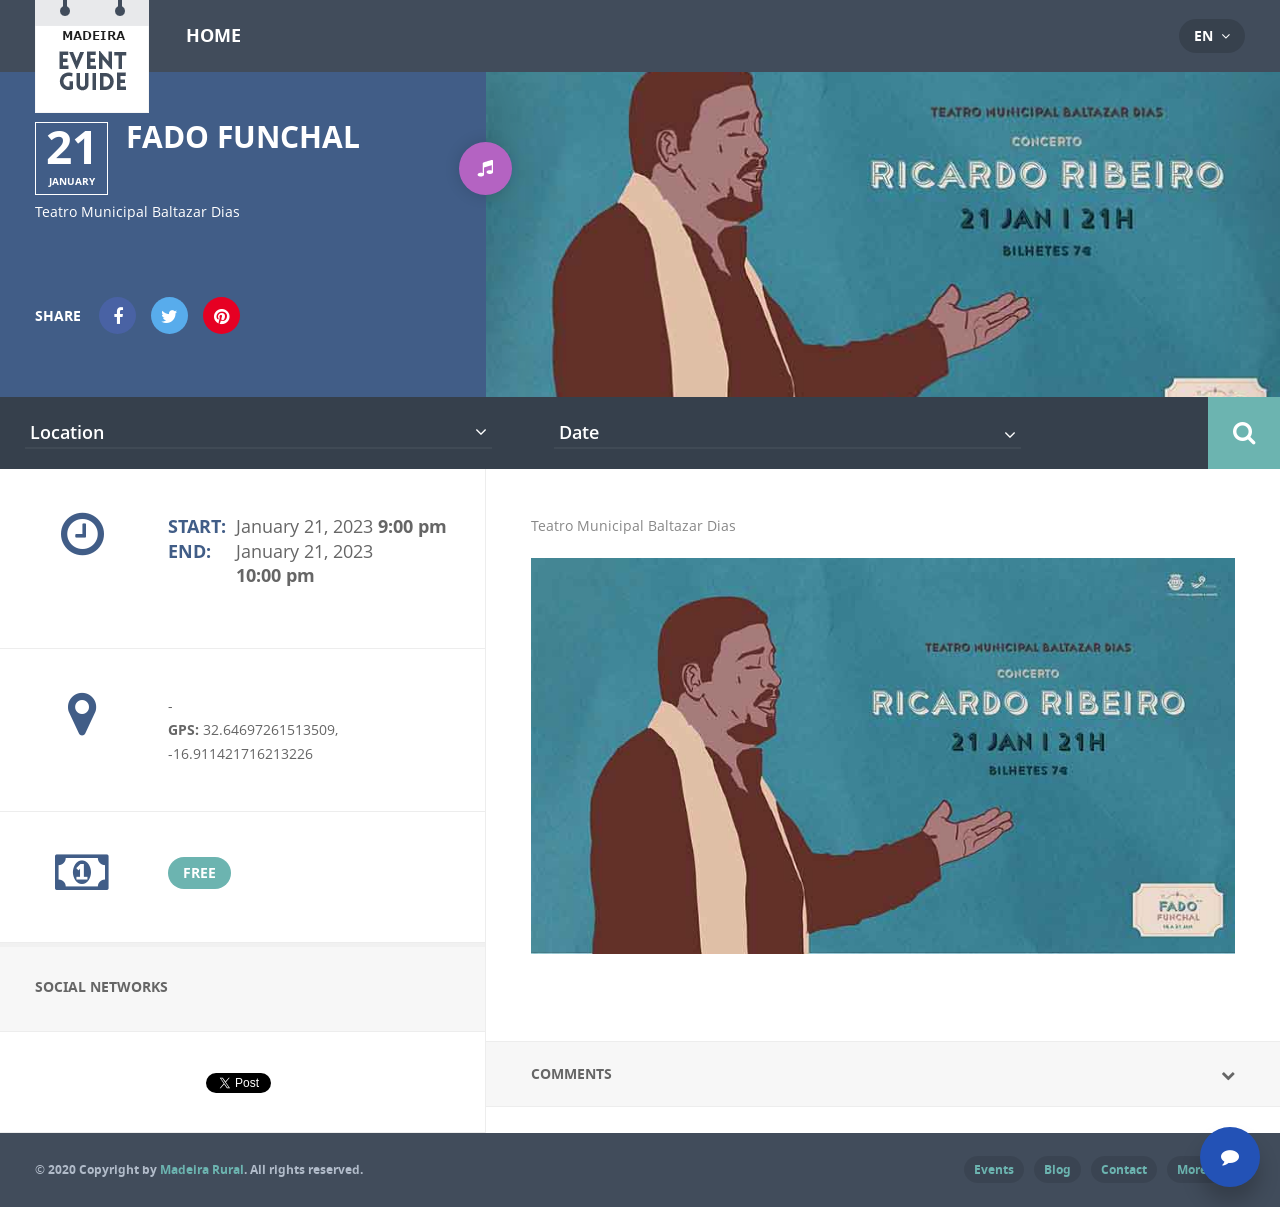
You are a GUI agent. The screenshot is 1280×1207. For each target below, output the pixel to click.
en (1203, 35)
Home (213, 35)
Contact (1124, 1169)
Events (994, 1169)
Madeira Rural (202, 1169)
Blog (1057, 1169)
